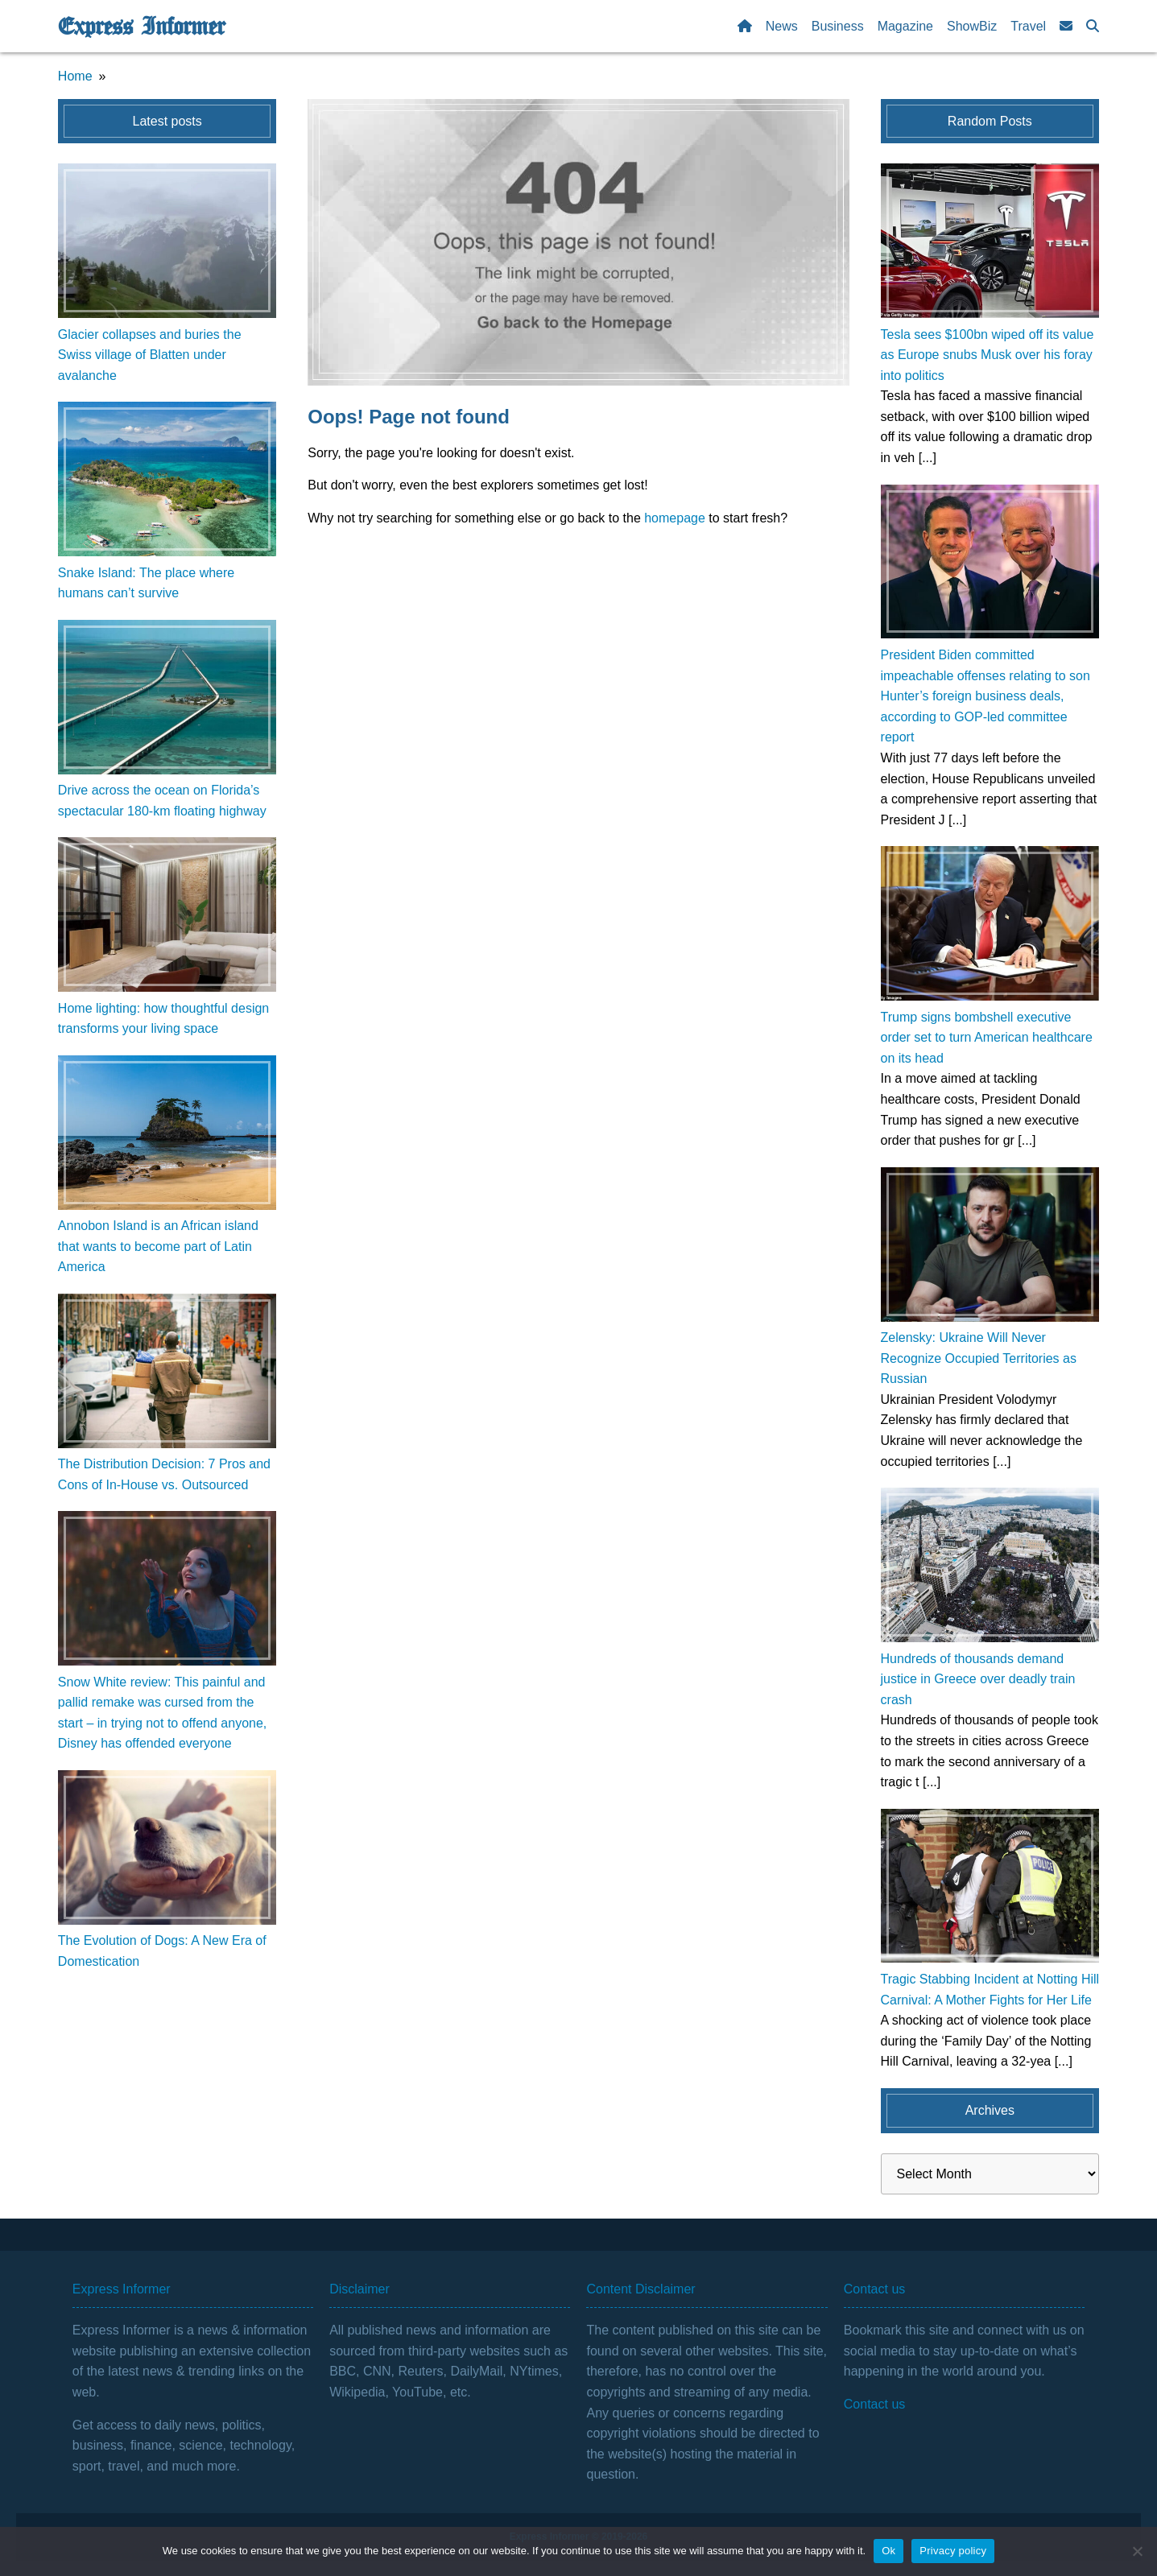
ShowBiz (972, 26)
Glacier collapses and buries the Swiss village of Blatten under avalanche (150, 355)
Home (75, 76)
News (782, 26)
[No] (1137, 2551)
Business (838, 26)
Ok (888, 2551)
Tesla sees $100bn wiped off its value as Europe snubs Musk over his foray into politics (987, 355)
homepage (674, 518)
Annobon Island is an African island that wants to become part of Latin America (158, 1246)
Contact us (874, 2404)
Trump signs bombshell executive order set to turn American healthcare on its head (987, 1037)
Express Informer (141, 26)
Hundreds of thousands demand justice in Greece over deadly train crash (978, 1679)
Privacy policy (952, 2551)
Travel (1028, 26)
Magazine (905, 26)
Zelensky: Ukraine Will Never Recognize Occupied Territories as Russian (978, 1358)
